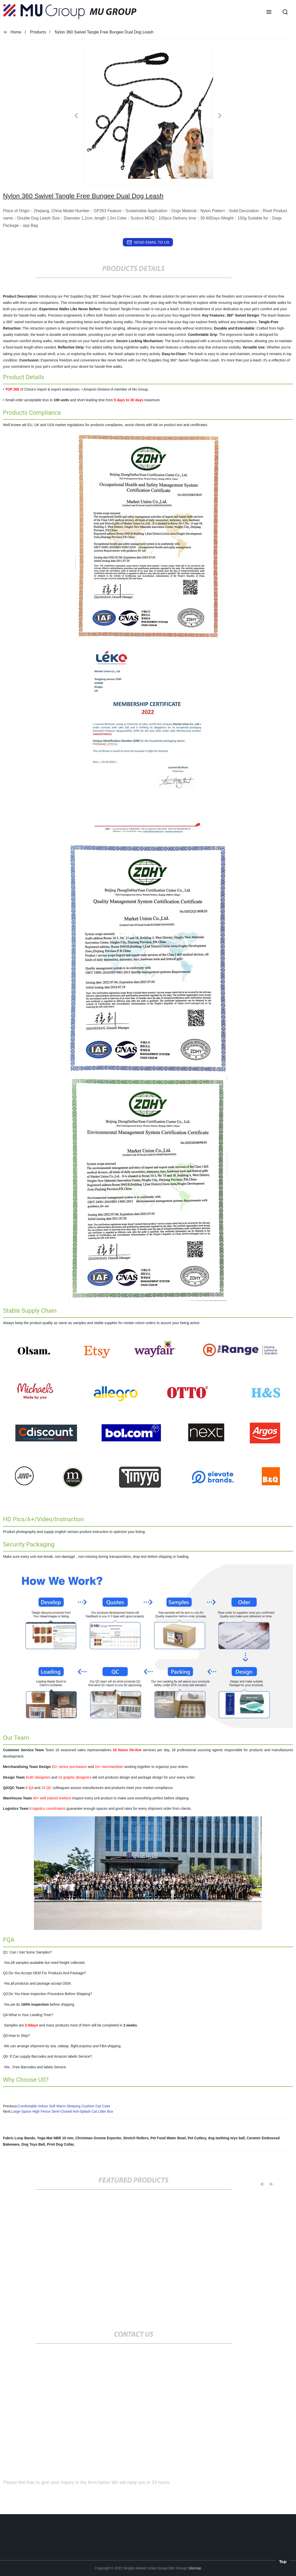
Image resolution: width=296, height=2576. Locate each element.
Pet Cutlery (197, 2138)
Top (283, 2560)
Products (38, 32)
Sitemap (194, 2568)
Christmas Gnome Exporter (98, 2138)
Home (16, 32)
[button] (269, 12)
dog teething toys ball (226, 2138)
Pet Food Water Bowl (168, 2138)
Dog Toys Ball (33, 2144)
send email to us (148, 242)
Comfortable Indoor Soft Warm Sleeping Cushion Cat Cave (64, 2106)
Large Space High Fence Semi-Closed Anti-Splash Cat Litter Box (62, 2111)
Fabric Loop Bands (19, 2138)
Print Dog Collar (60, 2144)
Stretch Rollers (136, 2138)
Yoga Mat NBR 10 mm (55, 2138)
